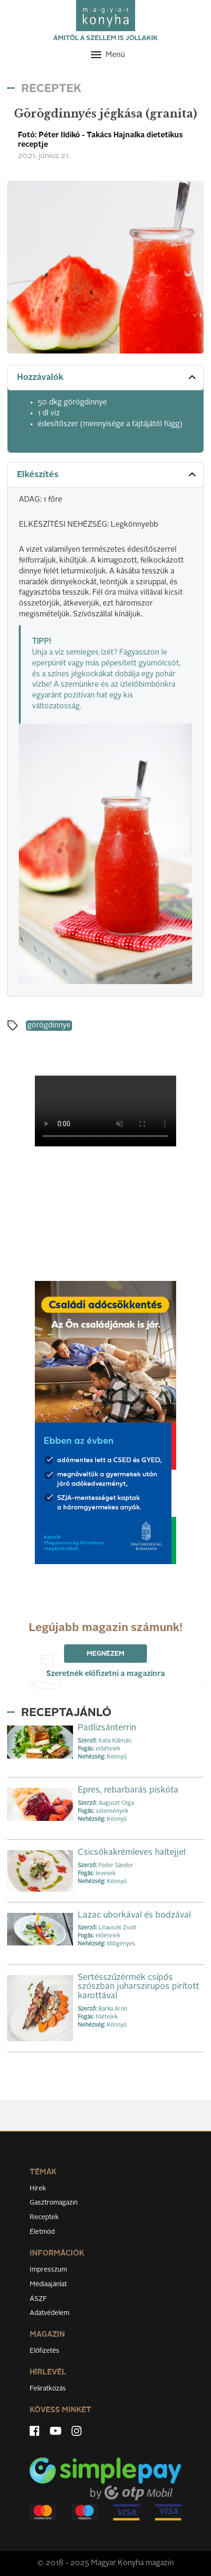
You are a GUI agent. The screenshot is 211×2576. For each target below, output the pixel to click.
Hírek (38, 2188)
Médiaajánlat (48, 2284)
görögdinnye (49, 1025)
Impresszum (48, 2269)
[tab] (105, 377)
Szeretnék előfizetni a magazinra (105, 1674)
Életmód (42, 2232)
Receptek (44, 2217)
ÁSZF (38, 2299)
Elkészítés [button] (107, 474)
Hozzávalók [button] (107, 377)
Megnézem (105, 1653)
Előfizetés (44, 2351)
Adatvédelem (49, 2313)
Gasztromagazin (54, 2202)
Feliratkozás (48, 2388)
